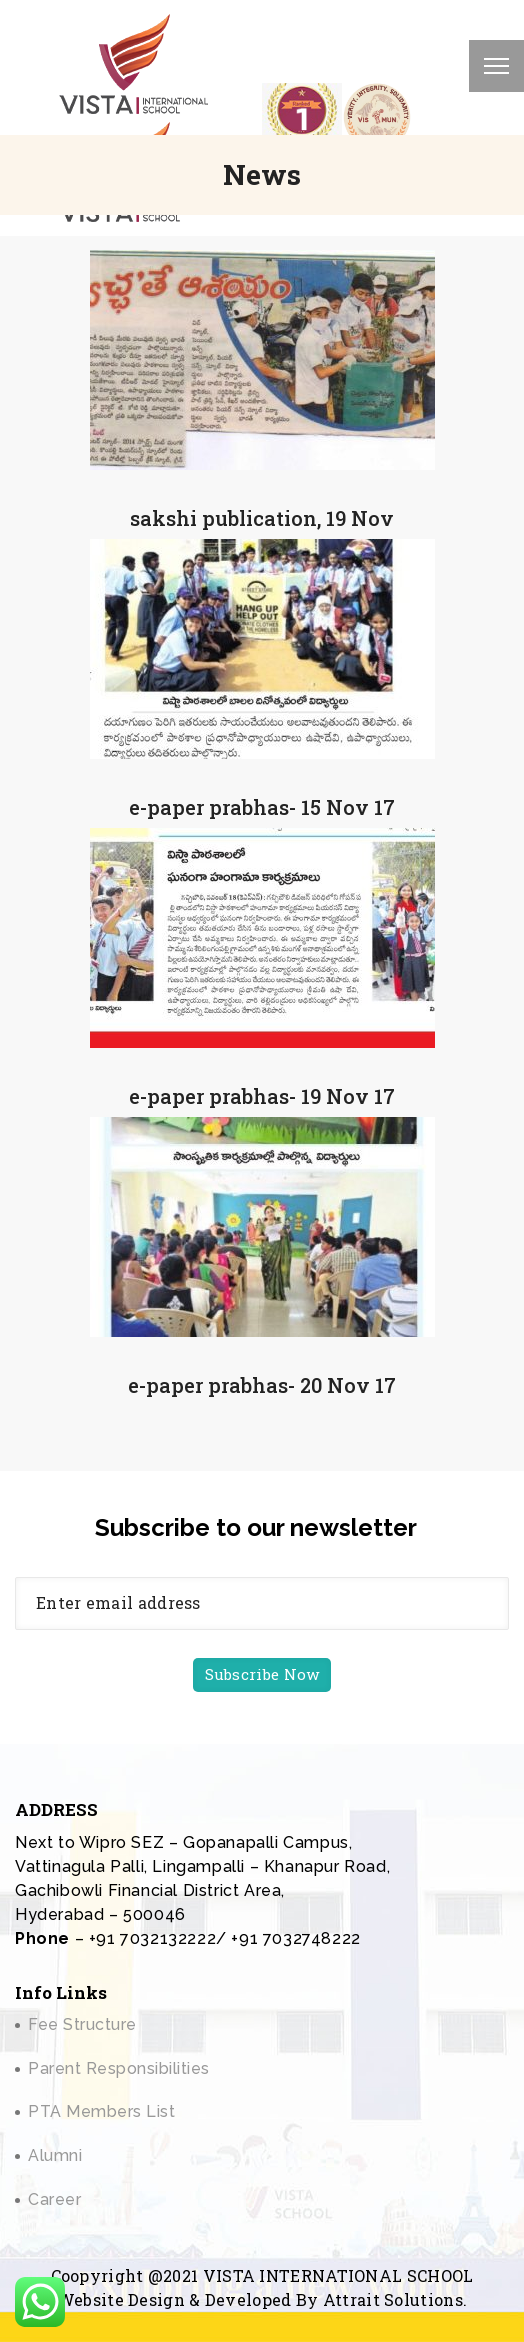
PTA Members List (101, 2111)
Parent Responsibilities (119, 2068)
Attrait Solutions (393, 2299)
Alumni (55, 2155)
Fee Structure (82, 2024)
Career (54, 2199)
